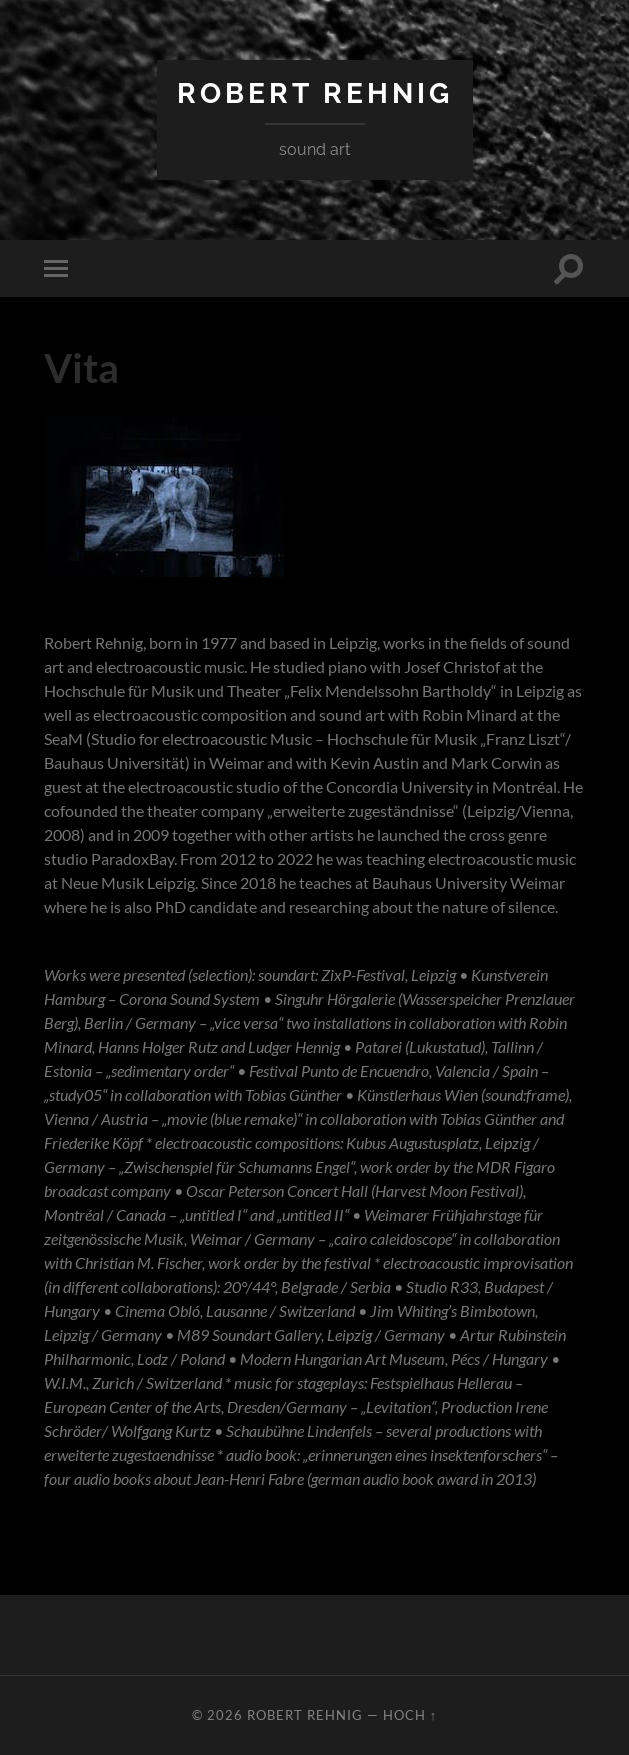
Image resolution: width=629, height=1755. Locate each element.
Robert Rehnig (315, 93)
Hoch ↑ (410, 1715)
